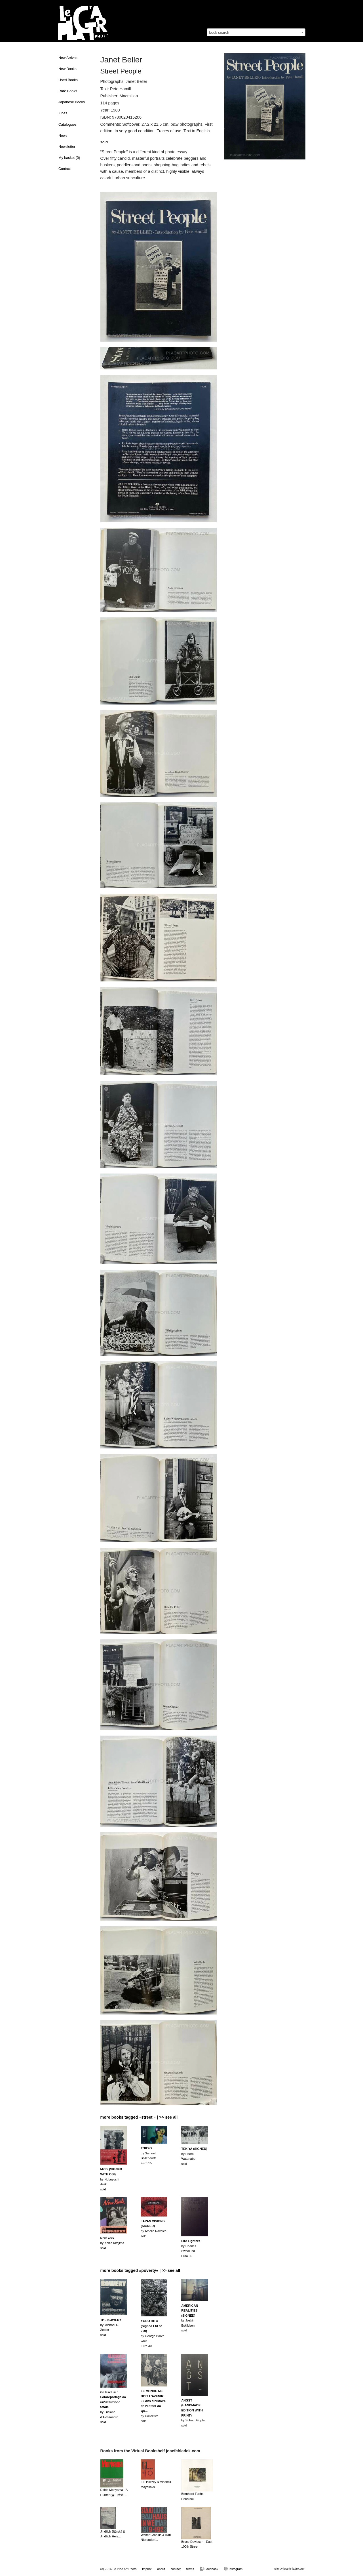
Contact (64, 169)
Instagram (233, 2569)
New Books (67, 69)
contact (175, 2569)
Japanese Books (71, 102)
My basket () (69, 158)
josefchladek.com (294, 2568)
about (161, 2569)
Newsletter (66, 147)
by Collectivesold (153, 2406)
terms (190, 2569)
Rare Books (67, 91)
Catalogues (67, 125)
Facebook (209, 2569)
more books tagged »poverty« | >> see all (140, 2270)
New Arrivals (68, 58)
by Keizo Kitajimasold (112, 2243)
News (62, 136)
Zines (62, 113)
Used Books (68, 80)
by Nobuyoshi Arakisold (111, 2179)
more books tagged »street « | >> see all (139, 2117)
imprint (146, 2569)
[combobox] (256, 32)
